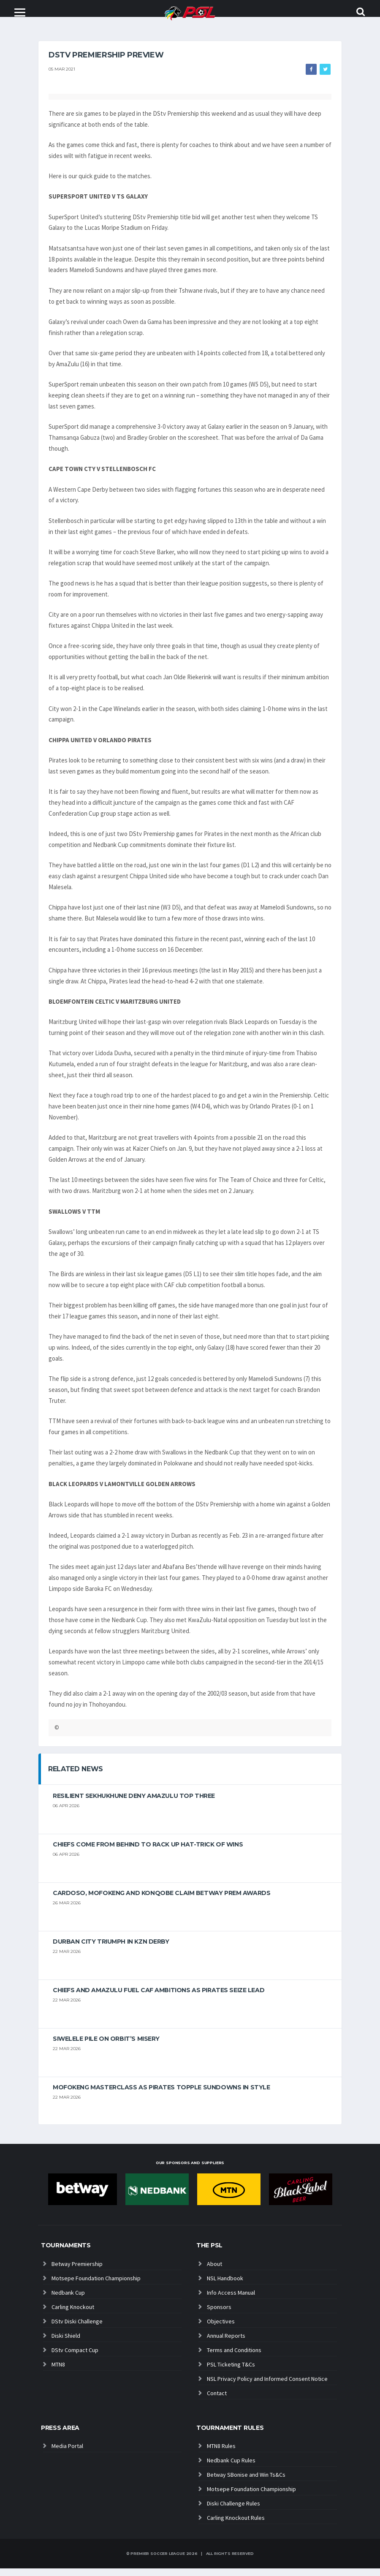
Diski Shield (66, 2343)
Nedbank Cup (68, 2300)
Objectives (221, 2329)
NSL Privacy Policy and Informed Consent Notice (267, 2386)
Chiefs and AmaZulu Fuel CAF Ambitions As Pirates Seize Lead (158, 1998)
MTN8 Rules (221, 2453)
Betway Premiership (77, 2271)
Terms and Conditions (234, 2357)
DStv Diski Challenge (77, 2329)
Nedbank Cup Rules (231, 2468)
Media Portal (67, 2453)
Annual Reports (226, 2343)
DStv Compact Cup (75, 2357)
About (214, 2271)
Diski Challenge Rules (233, 2511)
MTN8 (58, 2372)
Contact (217, 2400)
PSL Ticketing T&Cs (231, 2372)
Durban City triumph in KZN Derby (111, 1949)
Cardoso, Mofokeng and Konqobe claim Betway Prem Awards (161, 1901)
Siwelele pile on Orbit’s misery (106, 2046)
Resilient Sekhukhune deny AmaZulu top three (134, 1804)
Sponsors (219, 2314)
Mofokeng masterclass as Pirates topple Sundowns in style (161, 2095)
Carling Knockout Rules (236, 2525)
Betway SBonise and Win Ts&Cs (246, 2482)
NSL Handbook (225, 2286)
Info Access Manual (231, 2300)
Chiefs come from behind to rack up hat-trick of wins (148, 1852)
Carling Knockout (73, 2314)
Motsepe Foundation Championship (96, 2286)
